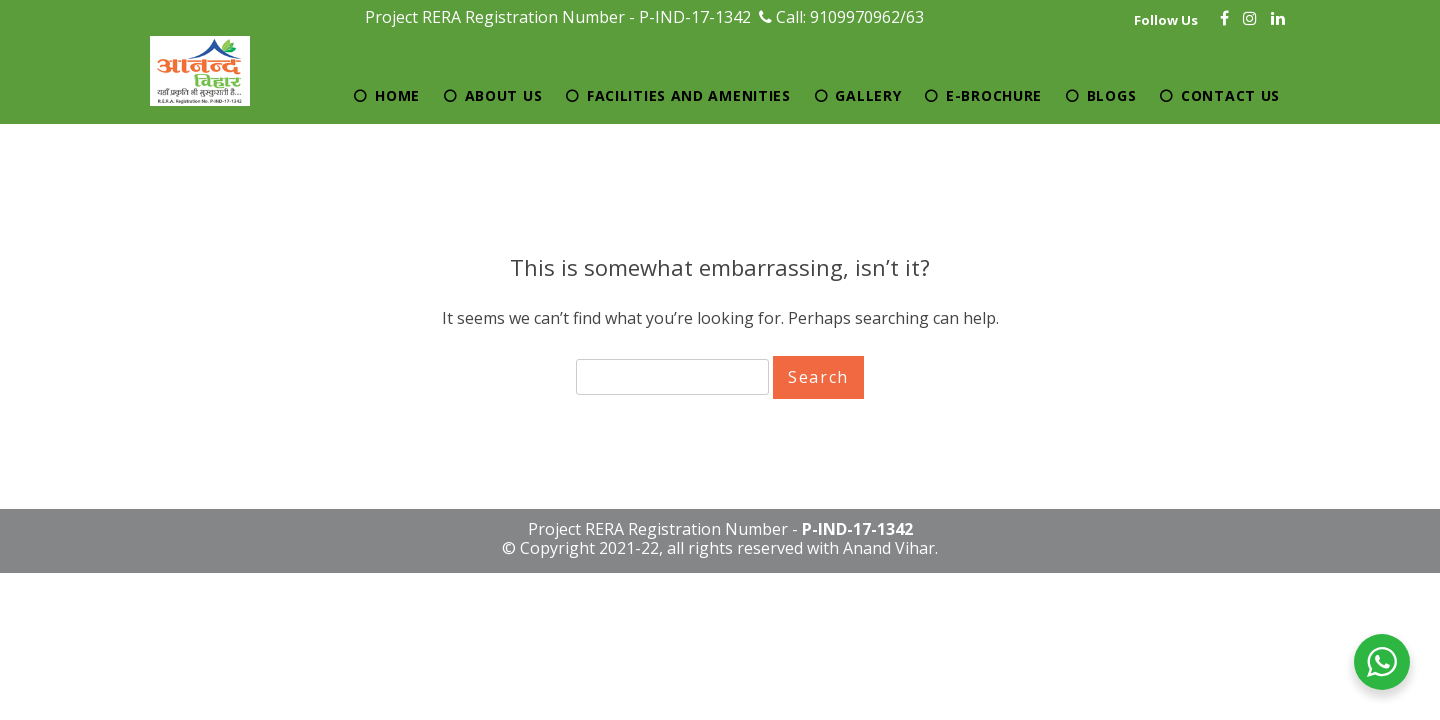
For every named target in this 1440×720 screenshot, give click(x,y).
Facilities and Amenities (689, 95)
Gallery (868, 95)
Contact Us (1230, 95)
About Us (504, 95)
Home (397, 95)
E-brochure (994, 95)
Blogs (1112, 95)
